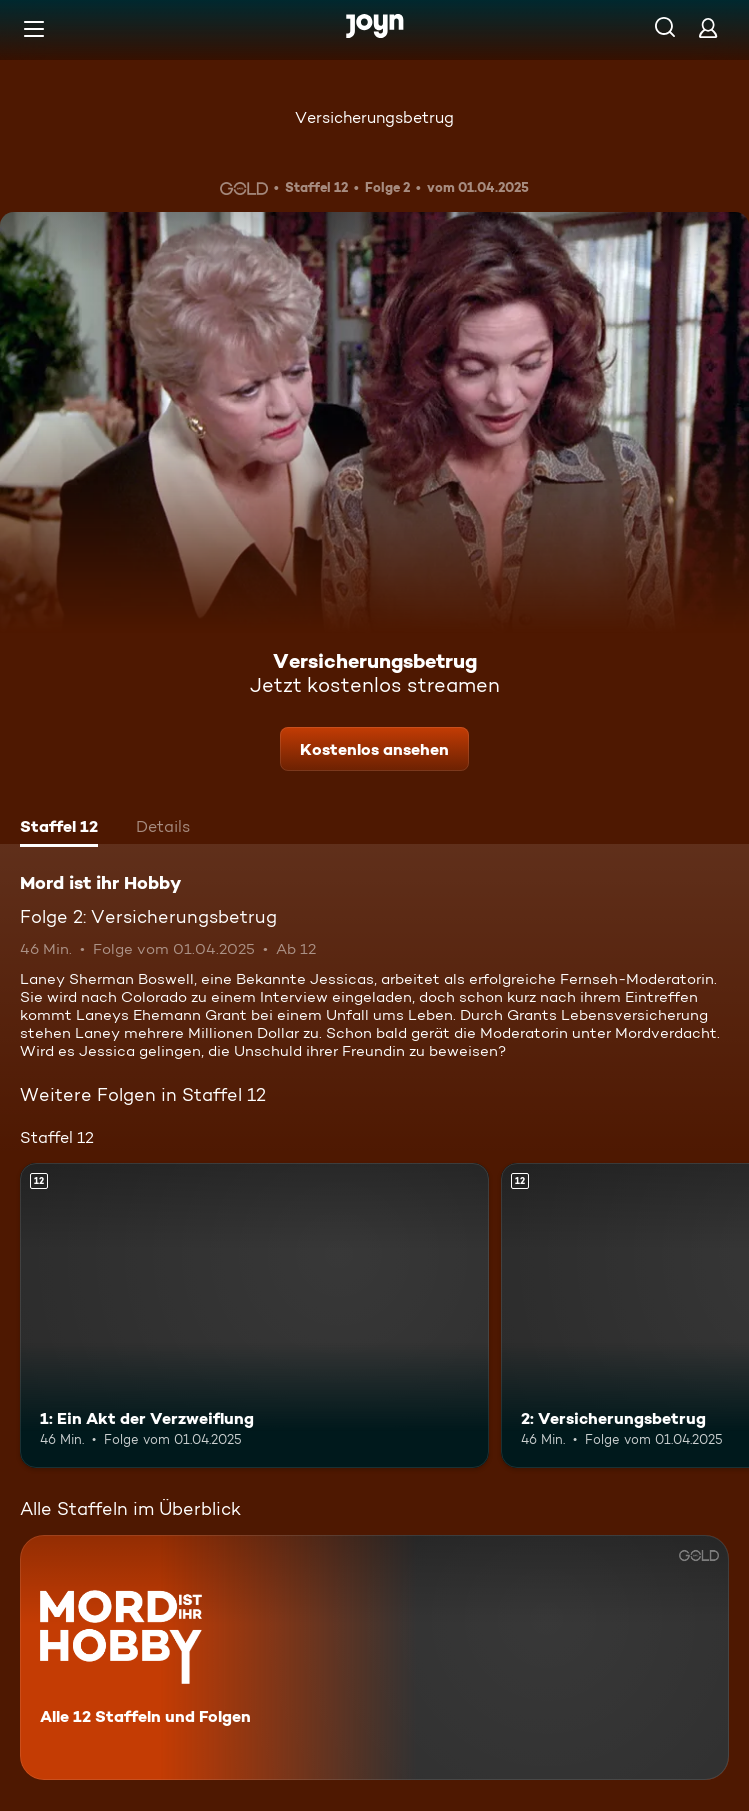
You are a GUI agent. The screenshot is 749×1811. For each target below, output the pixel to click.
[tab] (59, 829)
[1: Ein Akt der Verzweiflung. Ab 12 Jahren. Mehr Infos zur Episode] (254, 1315)
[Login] (708, 27)
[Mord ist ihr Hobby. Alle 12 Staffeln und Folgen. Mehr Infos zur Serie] (374, 1657)
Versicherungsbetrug (374, 117)
